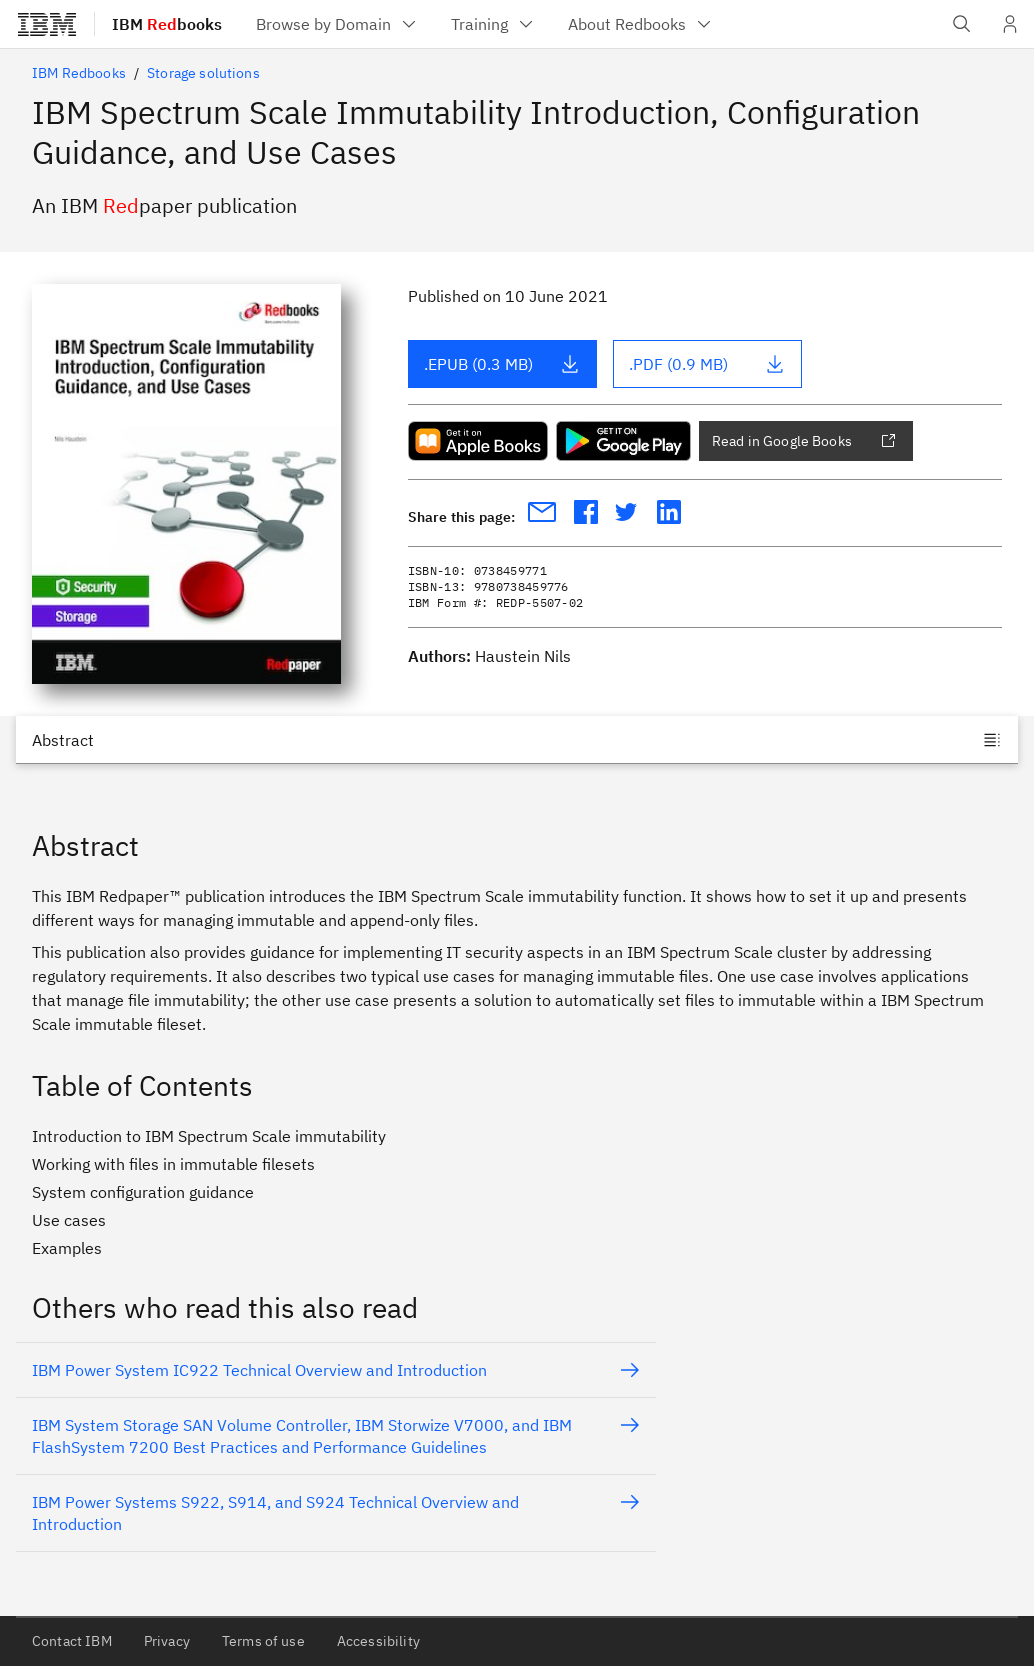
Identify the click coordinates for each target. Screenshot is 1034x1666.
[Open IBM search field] (962, 24)
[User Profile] (1010, 24)
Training (493, 24)
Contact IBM (72, 1641)
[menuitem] (337, 24)
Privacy (167, 1641)
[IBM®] (47, 24)
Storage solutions (203, 73)
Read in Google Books (804, 441)
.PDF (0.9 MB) (707, 364)
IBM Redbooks (79, 73)
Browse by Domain (337, 24)
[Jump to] (517, 740)
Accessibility (378, 1641)
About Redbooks (641, 24)
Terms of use (263, 1641)
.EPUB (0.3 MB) (502, 364)
